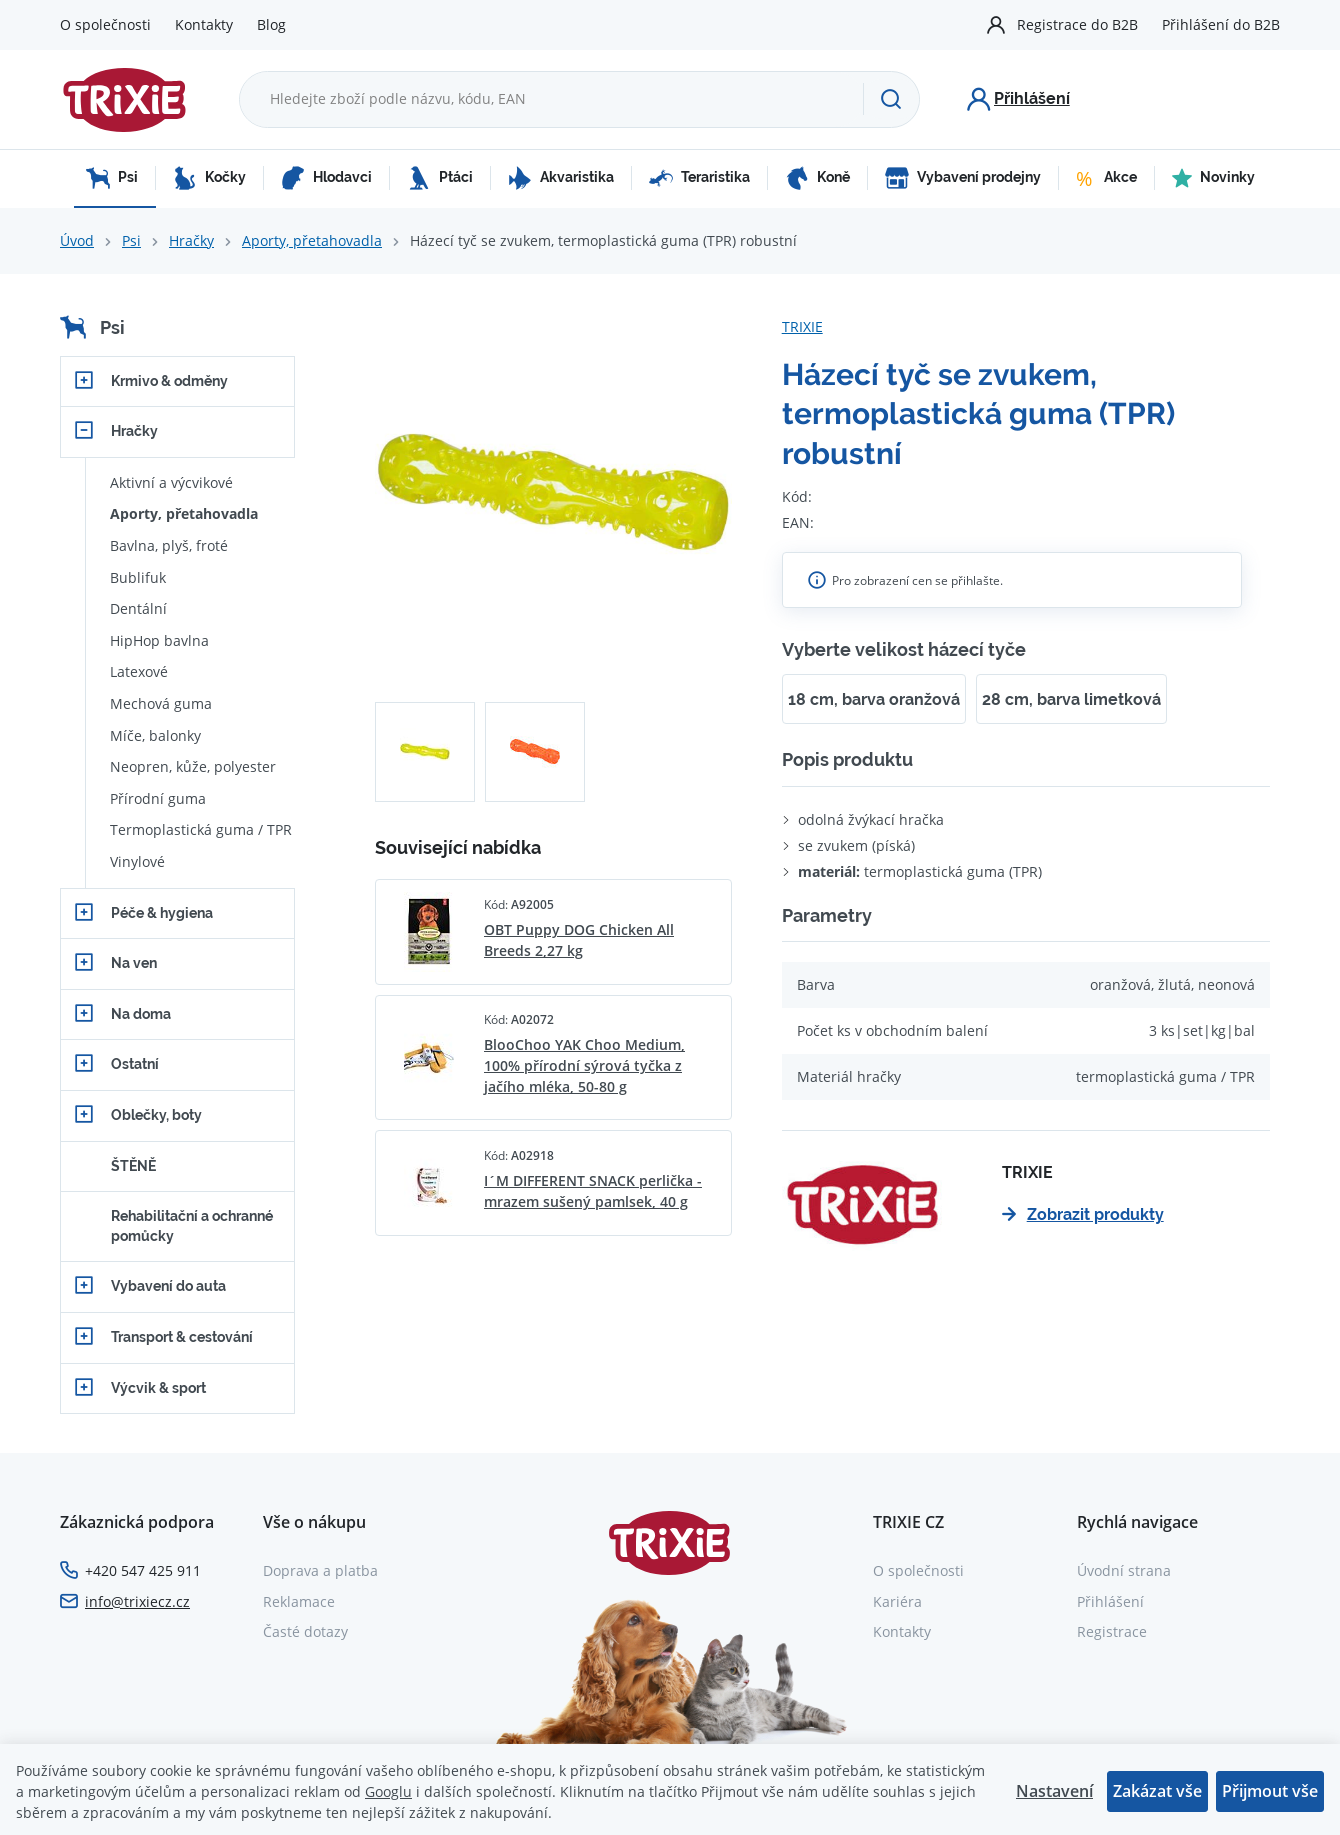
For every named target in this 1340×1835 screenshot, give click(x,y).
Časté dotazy (305, 1631)
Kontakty (204, 24)
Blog (271, 24)
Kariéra (897, 1601)
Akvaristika (561, 178)
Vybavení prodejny (963, 178)
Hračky (191, 240)
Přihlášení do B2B (1221, 24)
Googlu (388, 1791)
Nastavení (1054, 1791)
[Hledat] (891, 99)
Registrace (1112, 1631)
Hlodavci (326, 178)
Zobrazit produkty (1083, 1214)
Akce (1106, 178)
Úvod (77, 240)
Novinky (1213, 178)
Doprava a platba (320, 1570)
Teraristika (699, 178)
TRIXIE (802, 326)
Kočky (209, 178)
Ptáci (440, 178)
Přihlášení (1110, 1601)
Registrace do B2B (1077, 24)
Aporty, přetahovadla (312, 240)
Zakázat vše (1157, 1791)
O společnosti (105, 24)
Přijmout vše (1270, 1791)
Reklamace (299, 1601)
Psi (112, 178)
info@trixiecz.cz (137, 1601)
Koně (817, 178)
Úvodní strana (1124, 1570)
